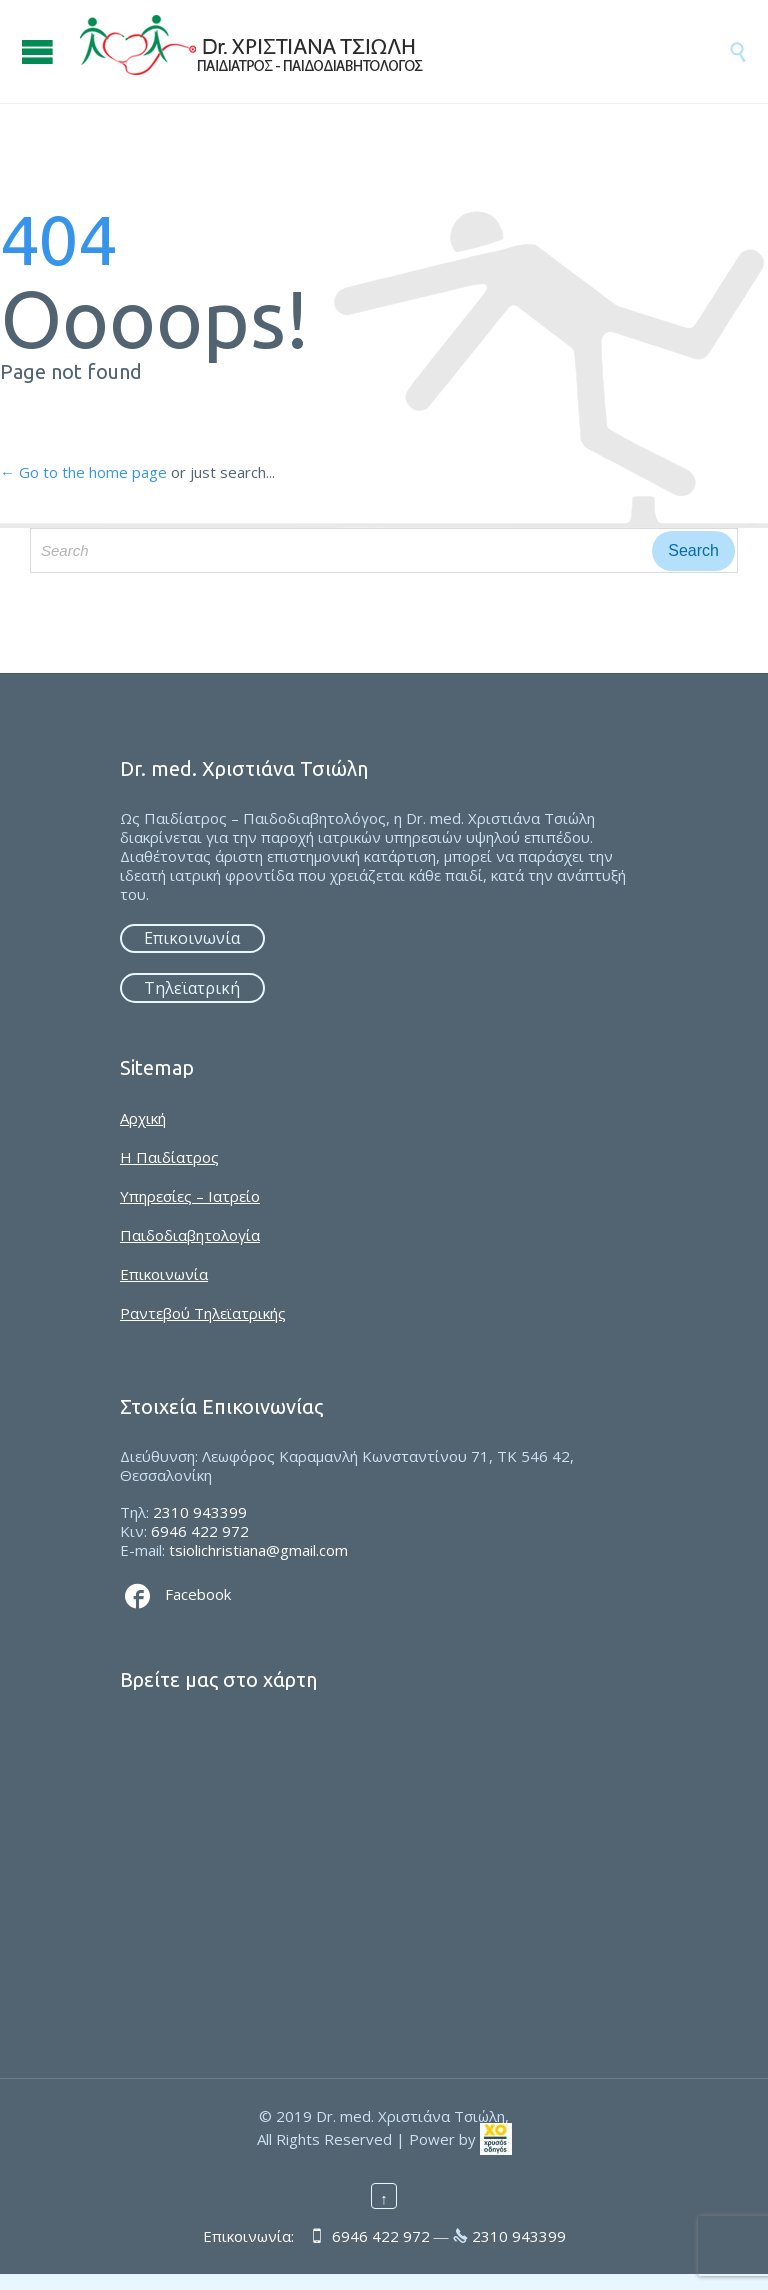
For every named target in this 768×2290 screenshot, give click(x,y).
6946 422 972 (200, 1531)
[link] (496, 2138)
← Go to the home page (83, 472)
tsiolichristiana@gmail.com (258, 1550)
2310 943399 (200, 1512)
